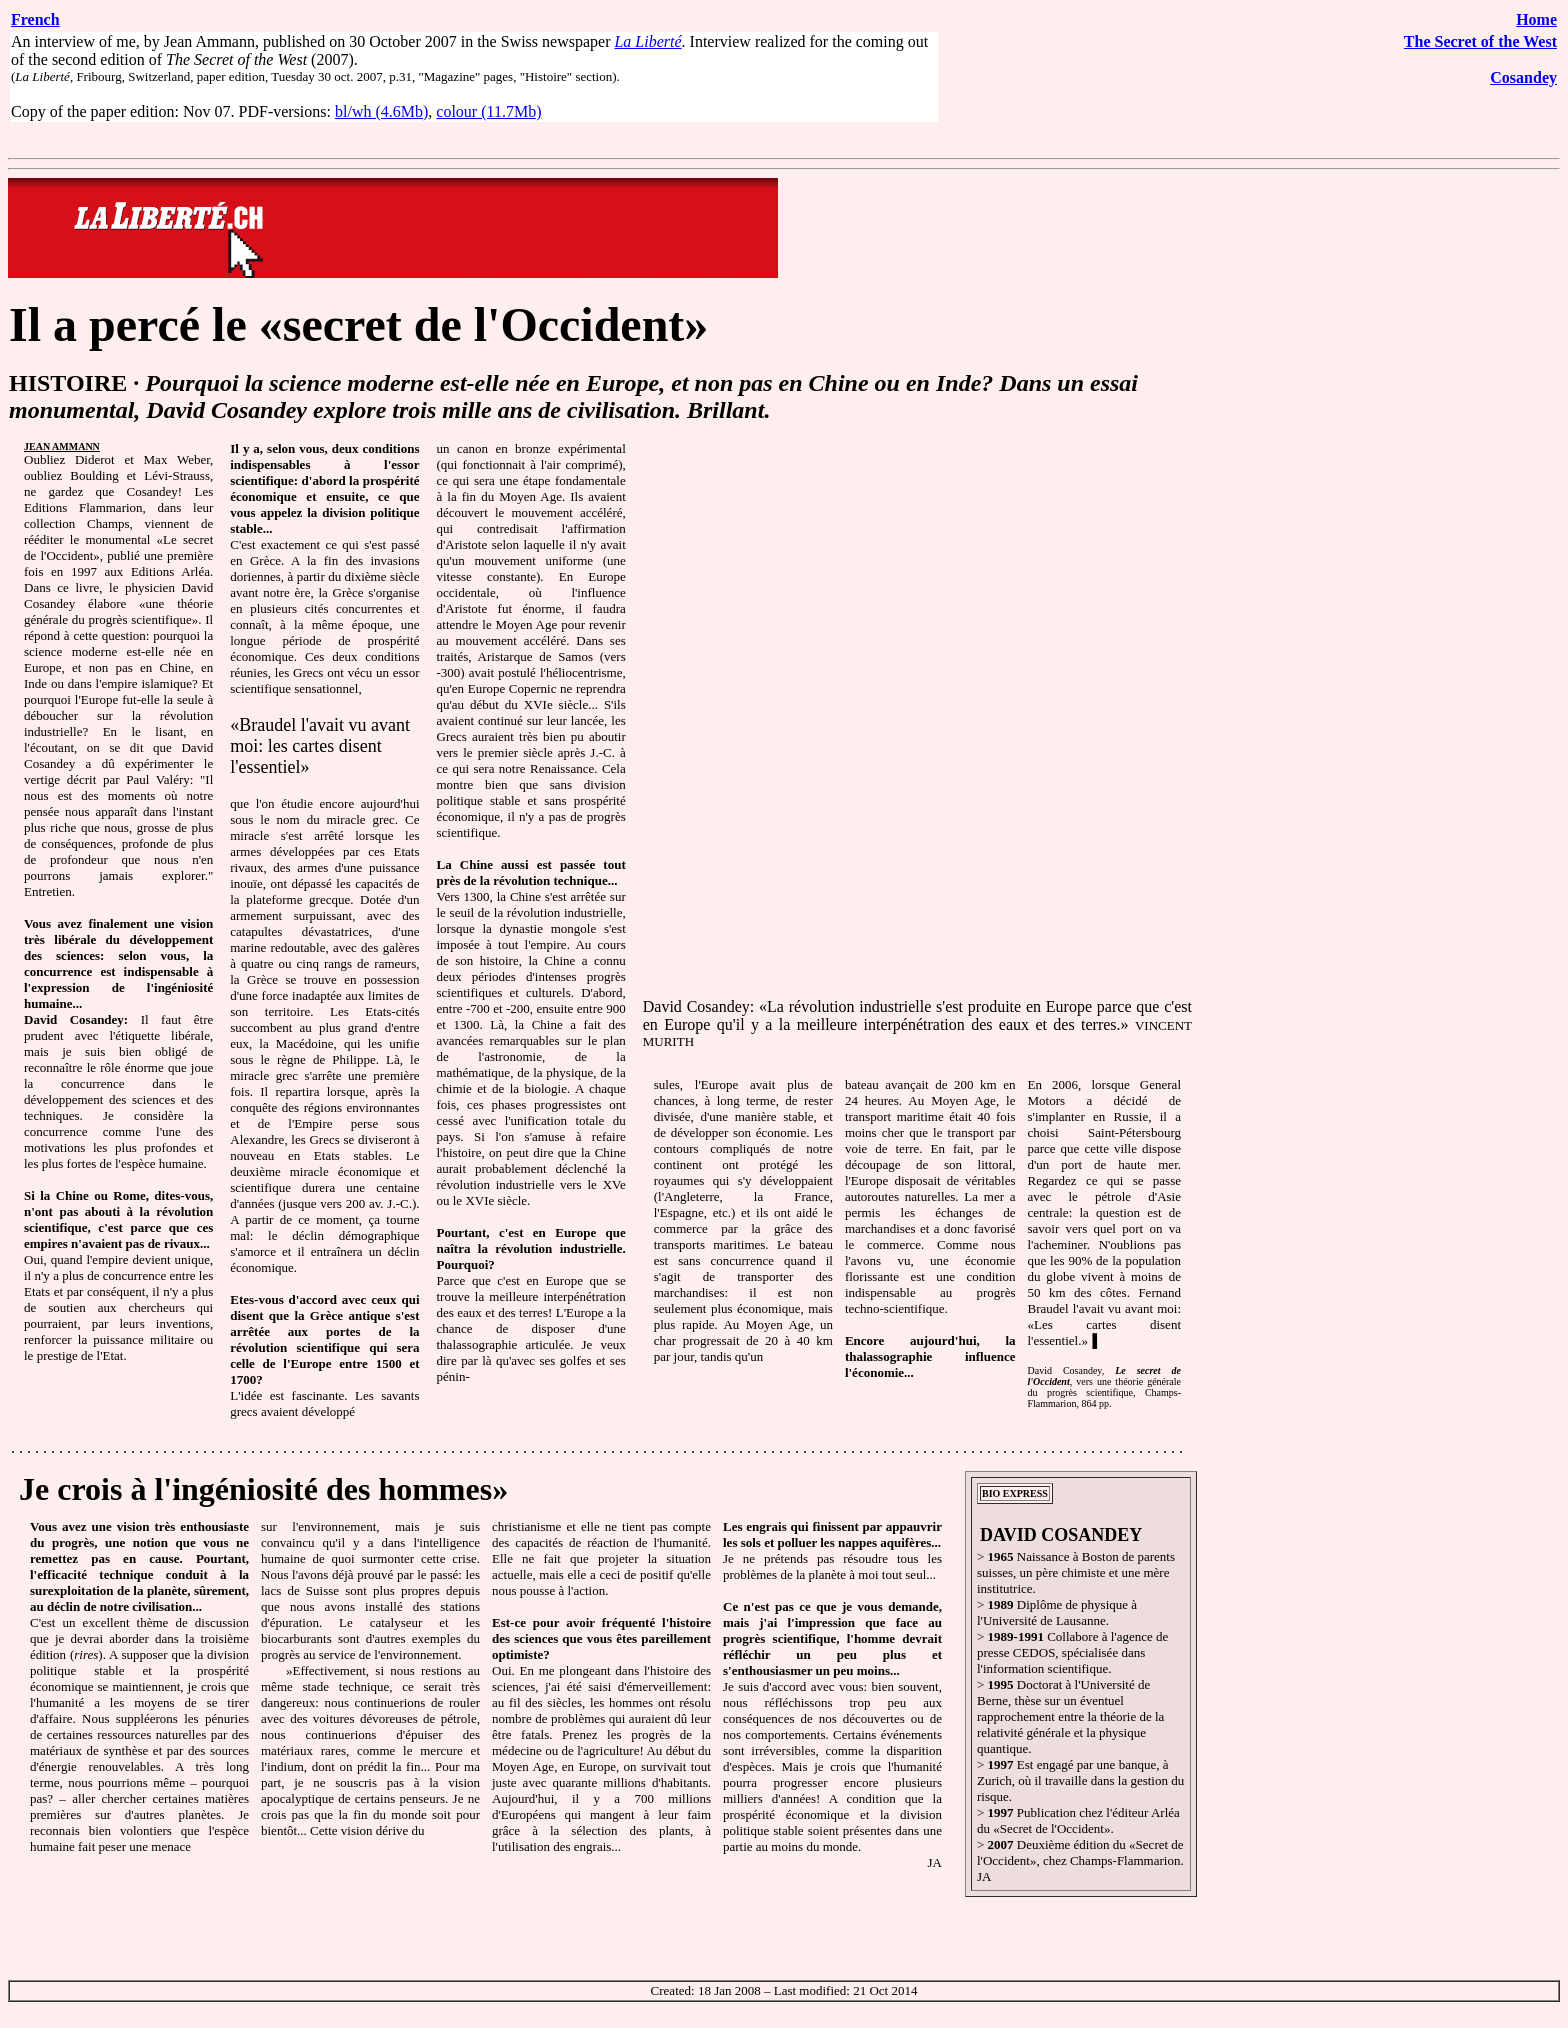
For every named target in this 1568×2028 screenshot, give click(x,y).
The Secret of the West (1480, 41)
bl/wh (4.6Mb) (381, 111)
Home (1536, 19)
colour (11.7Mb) (488, 111)
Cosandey (1523, 77)
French (35, 19)
